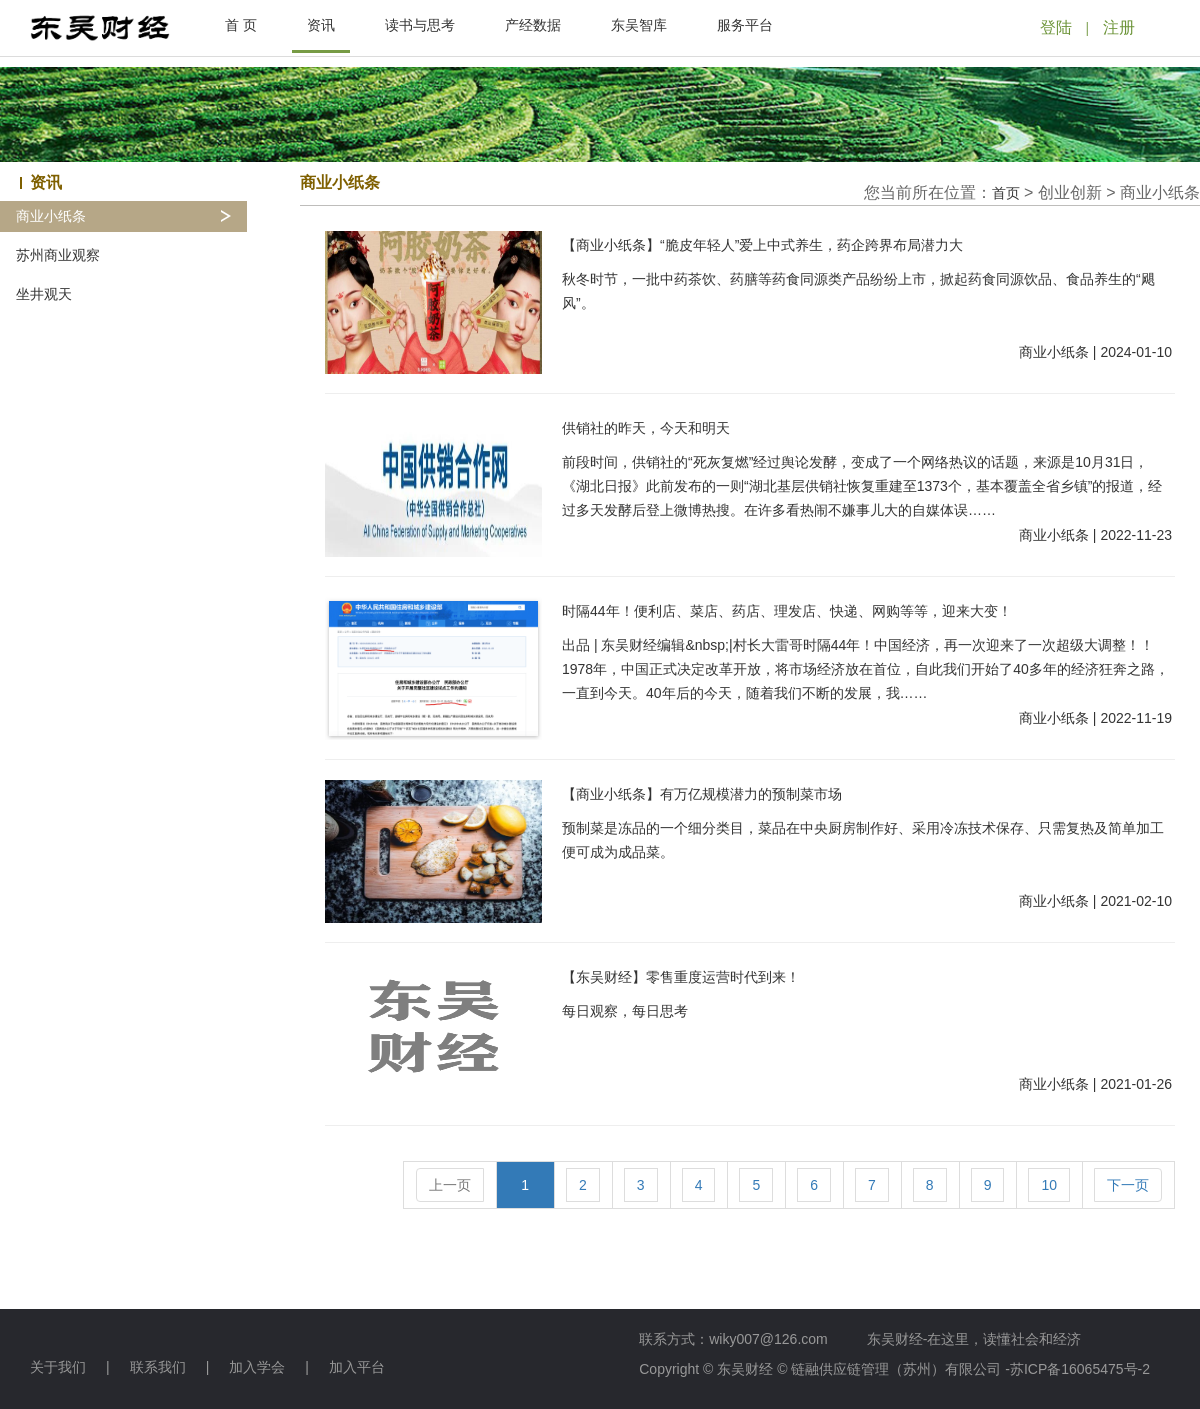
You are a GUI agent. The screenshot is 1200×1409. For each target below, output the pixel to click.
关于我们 (58, 1367)
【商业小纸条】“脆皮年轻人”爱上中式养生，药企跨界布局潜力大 (762, 245)
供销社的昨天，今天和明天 (646, 428)
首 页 (241, 25)
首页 (1006, 193)
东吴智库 (639, 25)
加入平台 (357, 1367)
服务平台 (745, 25)
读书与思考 (420, 25)
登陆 (1056, 27)
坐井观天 (44, 294)
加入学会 (257, 1367)
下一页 (1128, 1185)
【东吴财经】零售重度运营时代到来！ (681, 977)
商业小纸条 (51, 216)
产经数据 (533, 25)
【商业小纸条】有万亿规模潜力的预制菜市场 (702, 794)
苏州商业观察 (58, 255)
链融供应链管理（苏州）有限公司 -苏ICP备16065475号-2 (970, 1369)
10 (1049, 1185)
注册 (1119, 27)
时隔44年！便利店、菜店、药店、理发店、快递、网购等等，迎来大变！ (787, 611)
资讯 (321, 25)
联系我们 (158, 1367)
